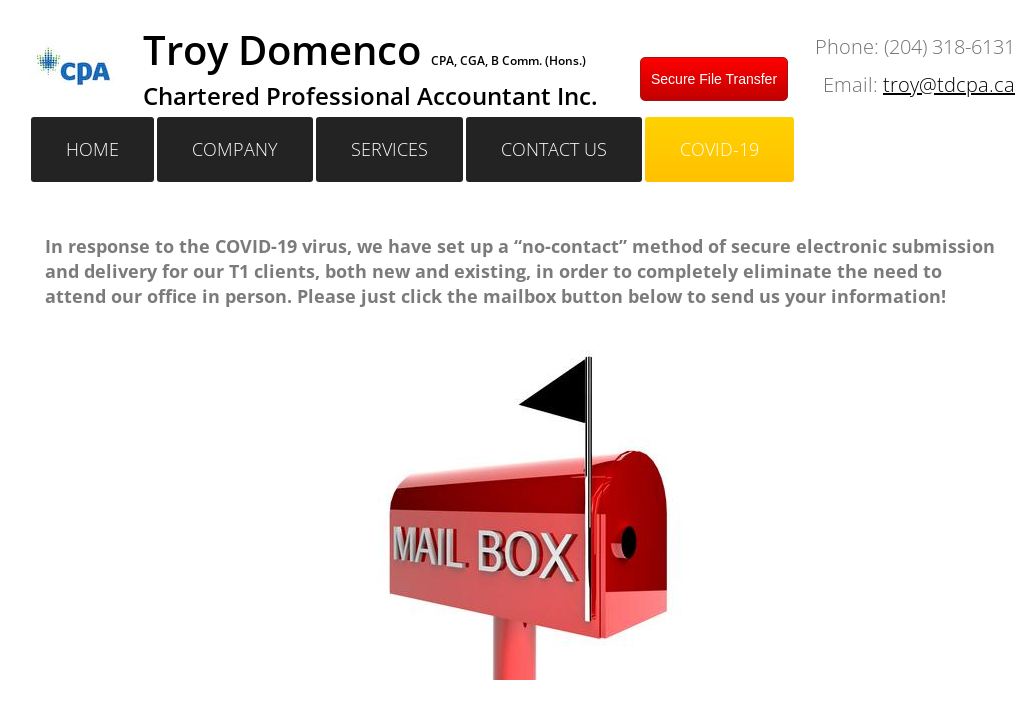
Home (92, 149)
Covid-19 (719, 149)
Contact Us (554, 149)
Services (389, 149)
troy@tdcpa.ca (949, 84)
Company (235, 149)
